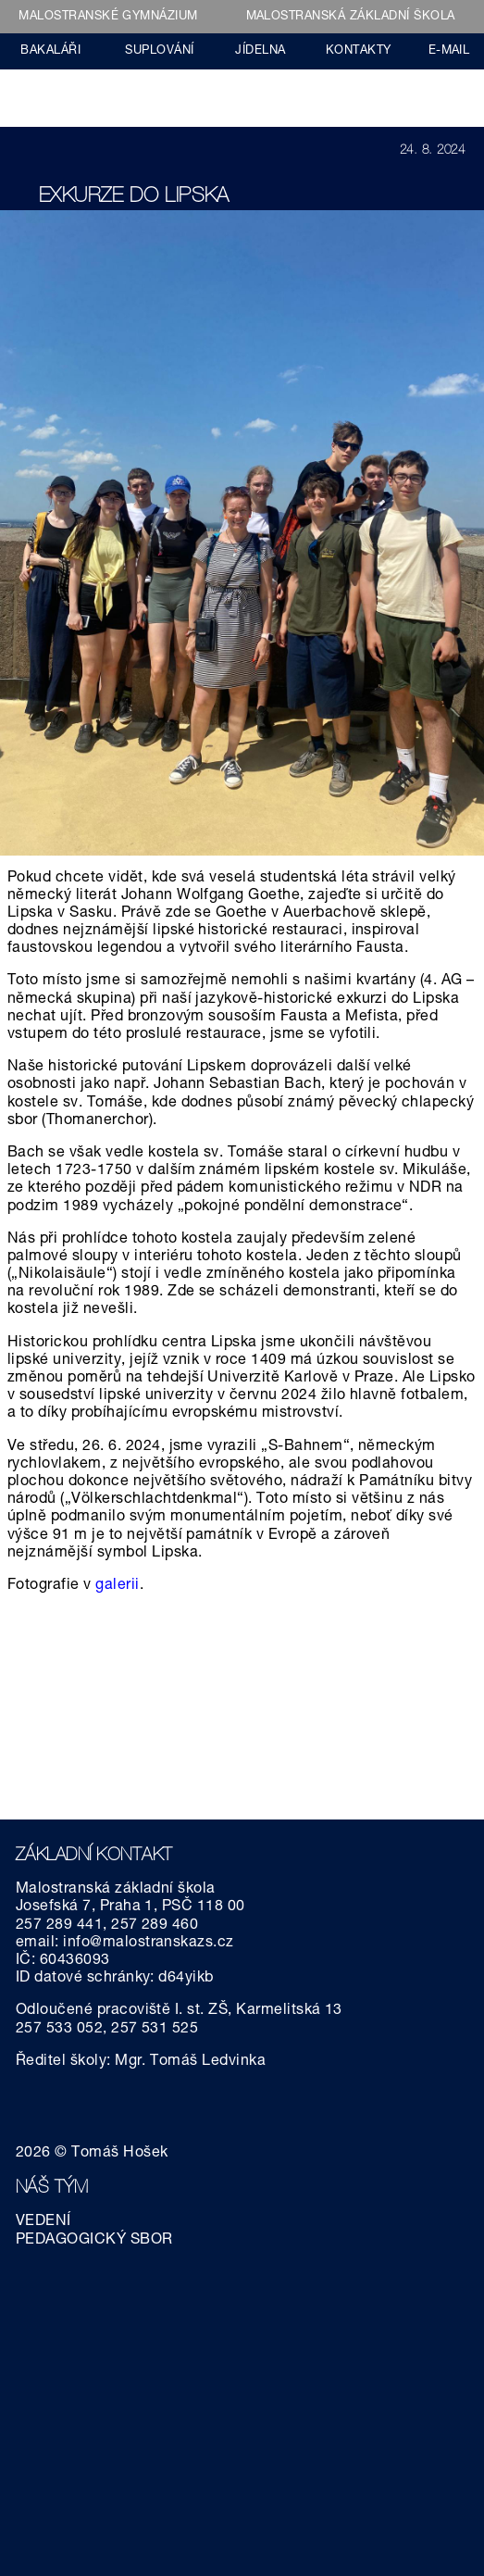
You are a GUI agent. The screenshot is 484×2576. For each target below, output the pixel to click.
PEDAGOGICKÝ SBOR (94, 2240)
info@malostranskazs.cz (148, 1943)
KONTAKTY (358, 51)
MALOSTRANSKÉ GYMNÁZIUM (108, 17)
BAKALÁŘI (50, 51)
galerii (117, 1586)
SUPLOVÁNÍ (159, 51)
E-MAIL (449, 51)
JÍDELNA (260, 51)
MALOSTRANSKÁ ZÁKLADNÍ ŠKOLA (350, 17)
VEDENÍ (43, 2222)
